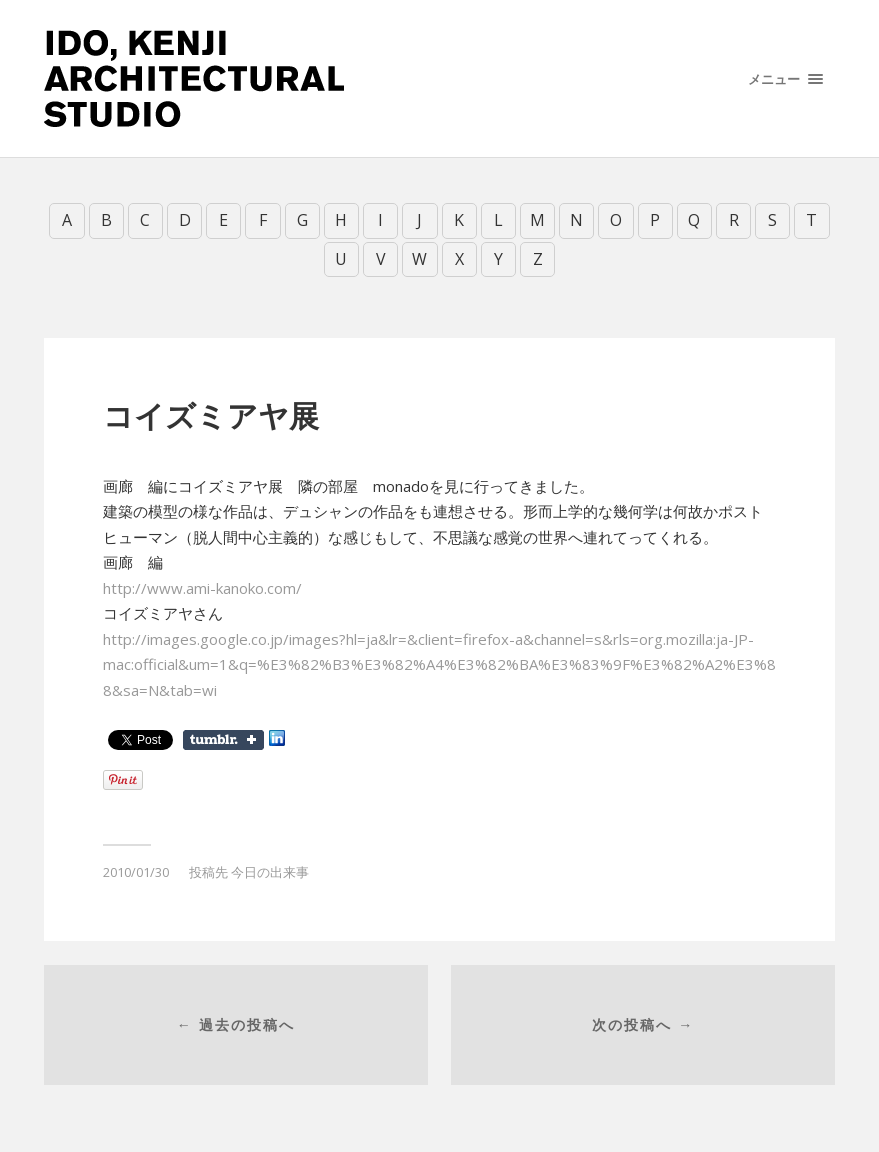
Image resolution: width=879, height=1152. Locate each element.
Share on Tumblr (223, 739)
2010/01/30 (136, 871)
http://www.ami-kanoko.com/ (202, 587)
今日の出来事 (270, 871)
